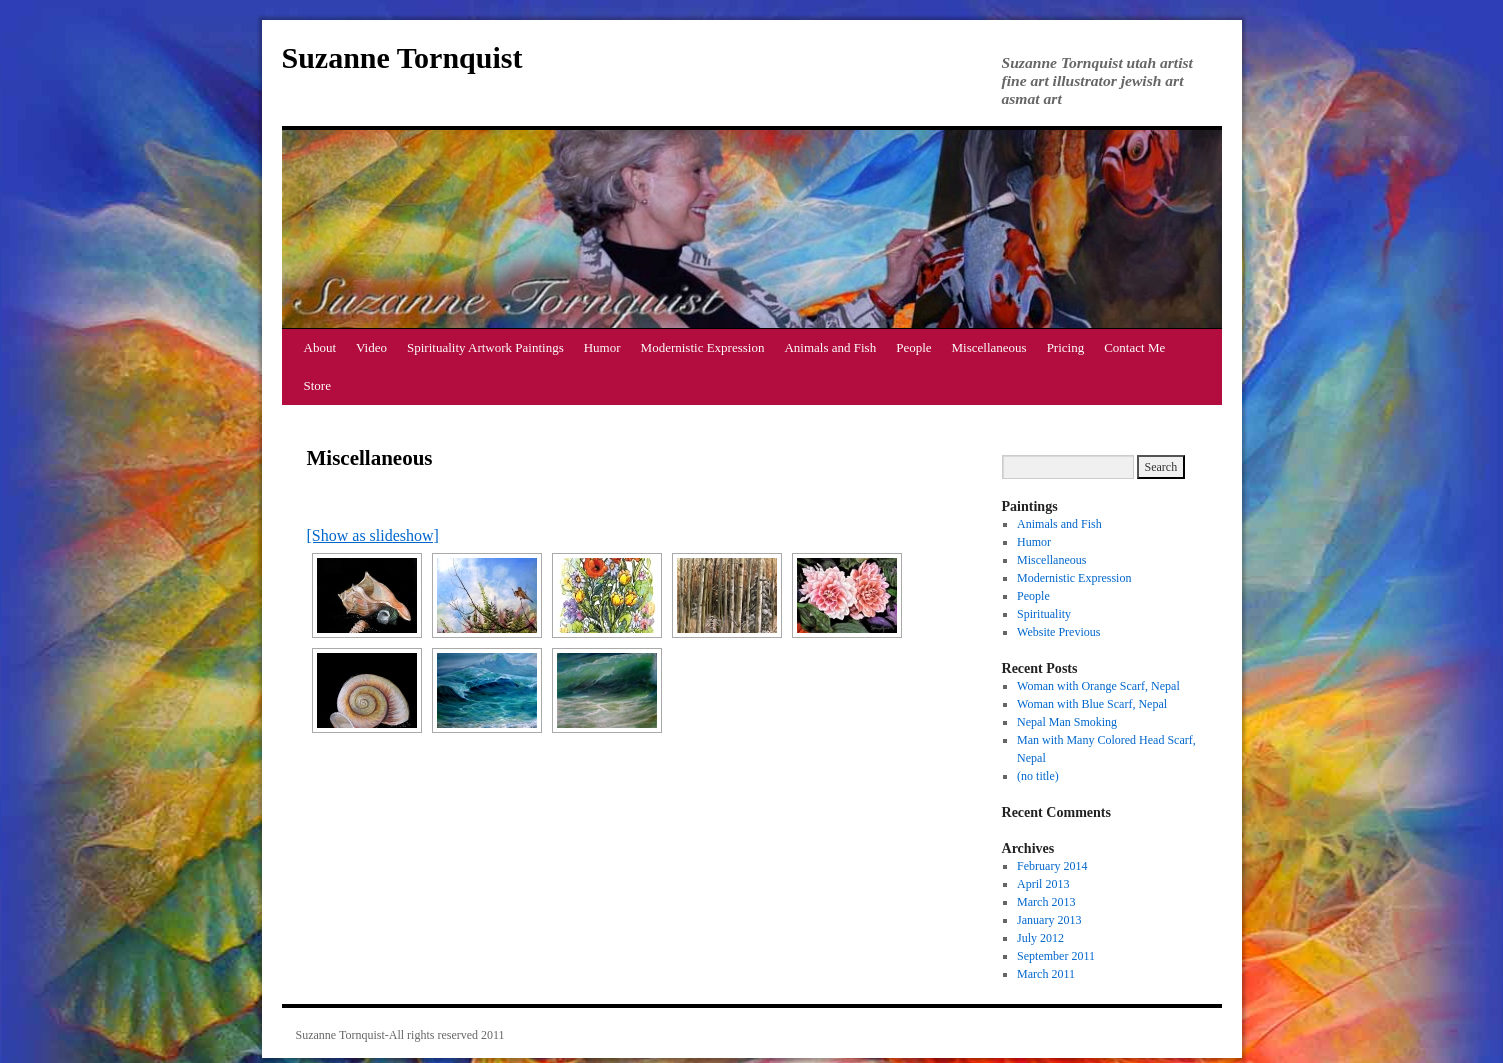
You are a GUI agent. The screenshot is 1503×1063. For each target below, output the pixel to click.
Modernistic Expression (703, 347)
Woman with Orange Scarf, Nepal (1098, 686)
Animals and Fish (830, 347)
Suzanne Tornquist (402, 57)
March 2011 (1046, 974)
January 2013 (1049, 920)
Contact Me (1134, 347)
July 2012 (1040, 938)
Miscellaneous (989, 347)
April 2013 (1043, 884)
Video (371, 347)
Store (317, 385)
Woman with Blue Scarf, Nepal (1092, 704)
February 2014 (1052, 866)
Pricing (1066, 347)
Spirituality (1044, 614)
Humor (602, 347)
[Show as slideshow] (373, 535)
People (913, 347)
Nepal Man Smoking (1067, 722)
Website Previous (1058, 632)
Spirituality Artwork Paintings (485, 347)
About (320, 347)
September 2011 (1056, 956)
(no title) (1038, 776)
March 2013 (1046, 902)
